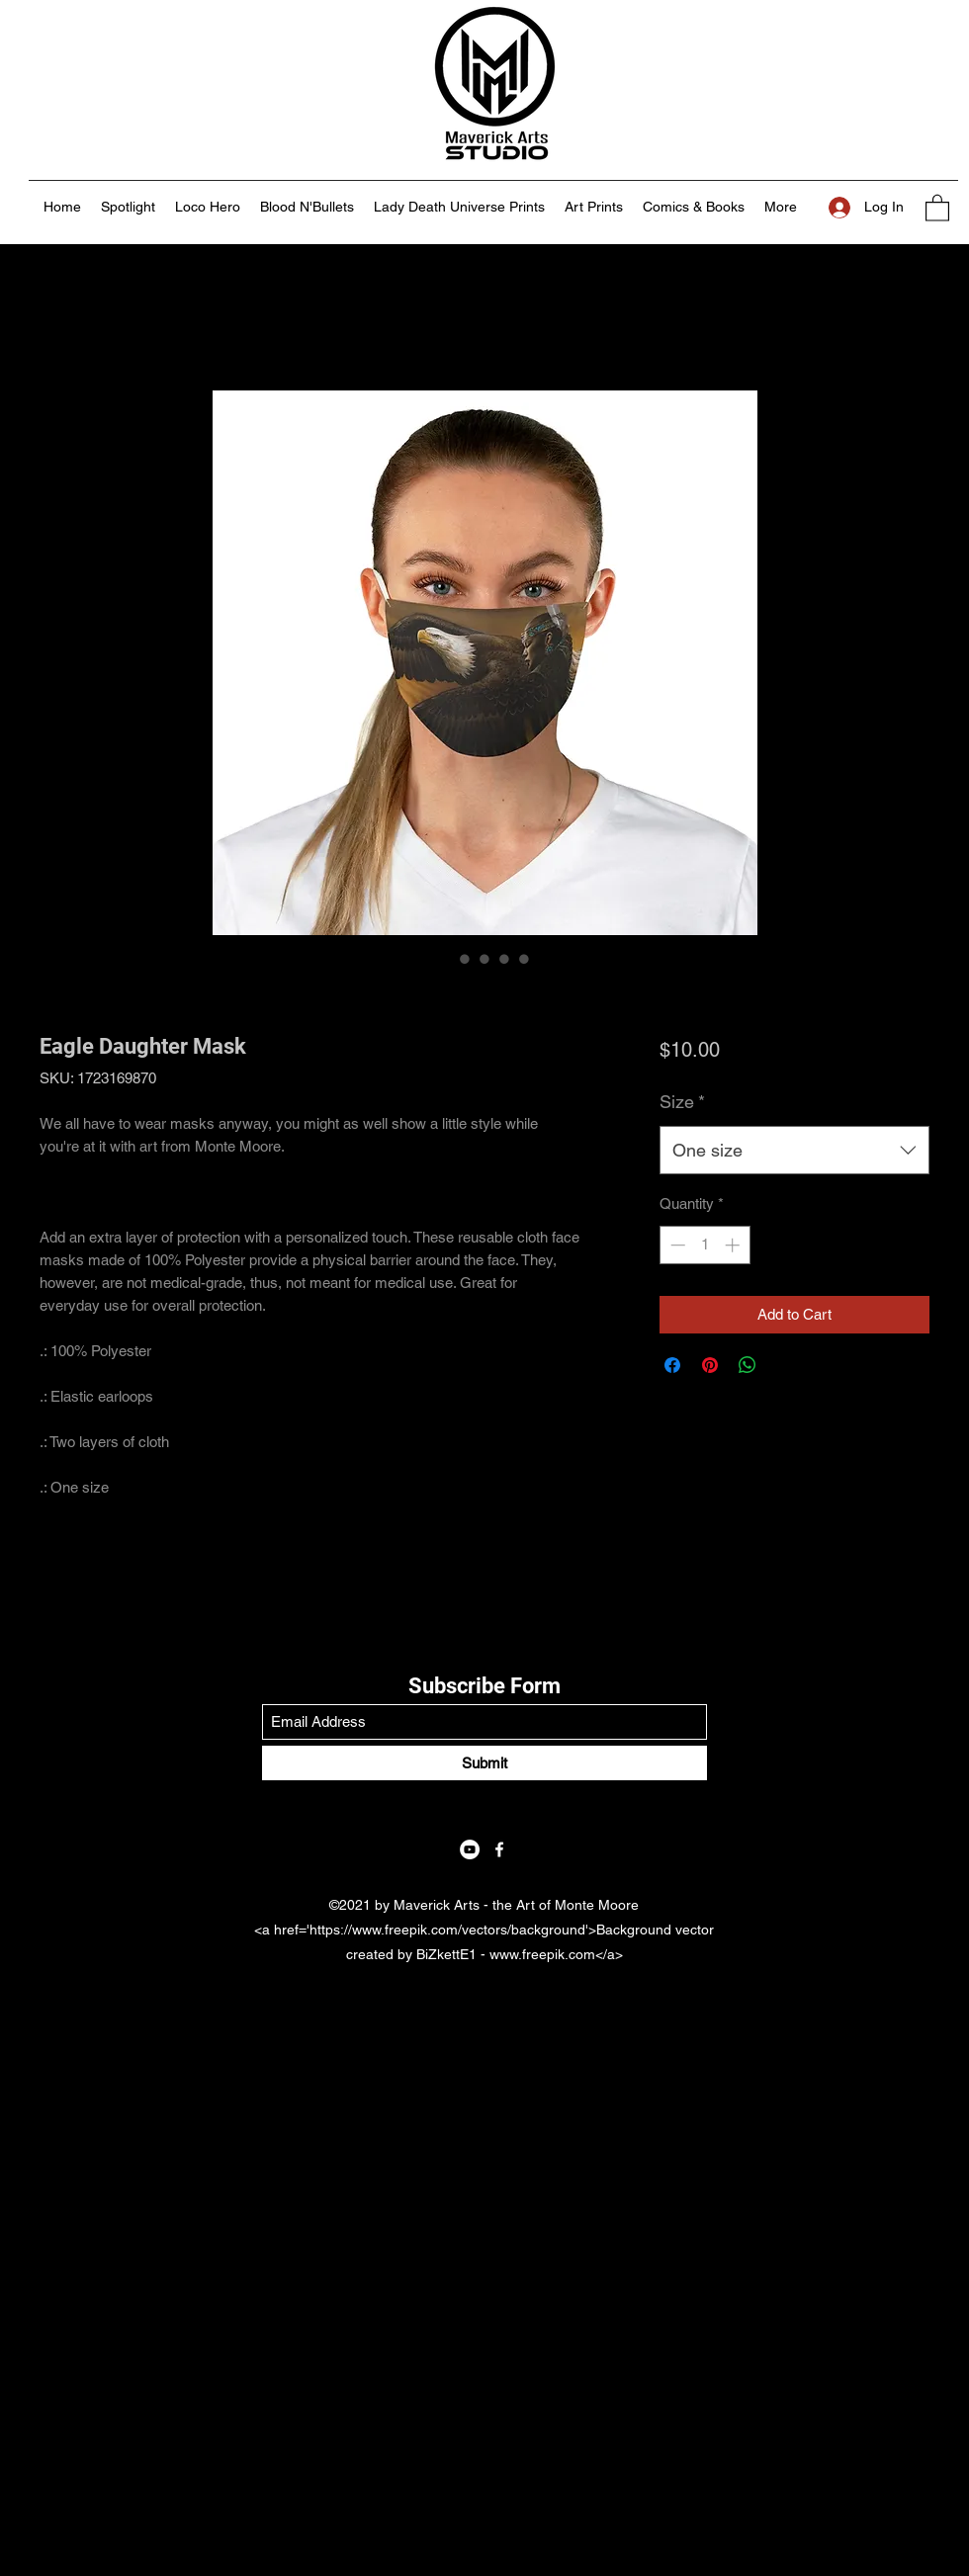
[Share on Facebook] (672, 1365)
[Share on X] (785, 1365)
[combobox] (794, 1150)
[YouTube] (470, 1849)
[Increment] (734, 1245)
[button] (937, 207)
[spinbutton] (704, 1245)
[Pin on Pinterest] (710, 1365)
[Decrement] (675, 1245)
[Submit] (484, 1763)
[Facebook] (499, 1849)
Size (682, 1101)
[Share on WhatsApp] (747, 1365)
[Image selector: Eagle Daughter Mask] (445, 959)
